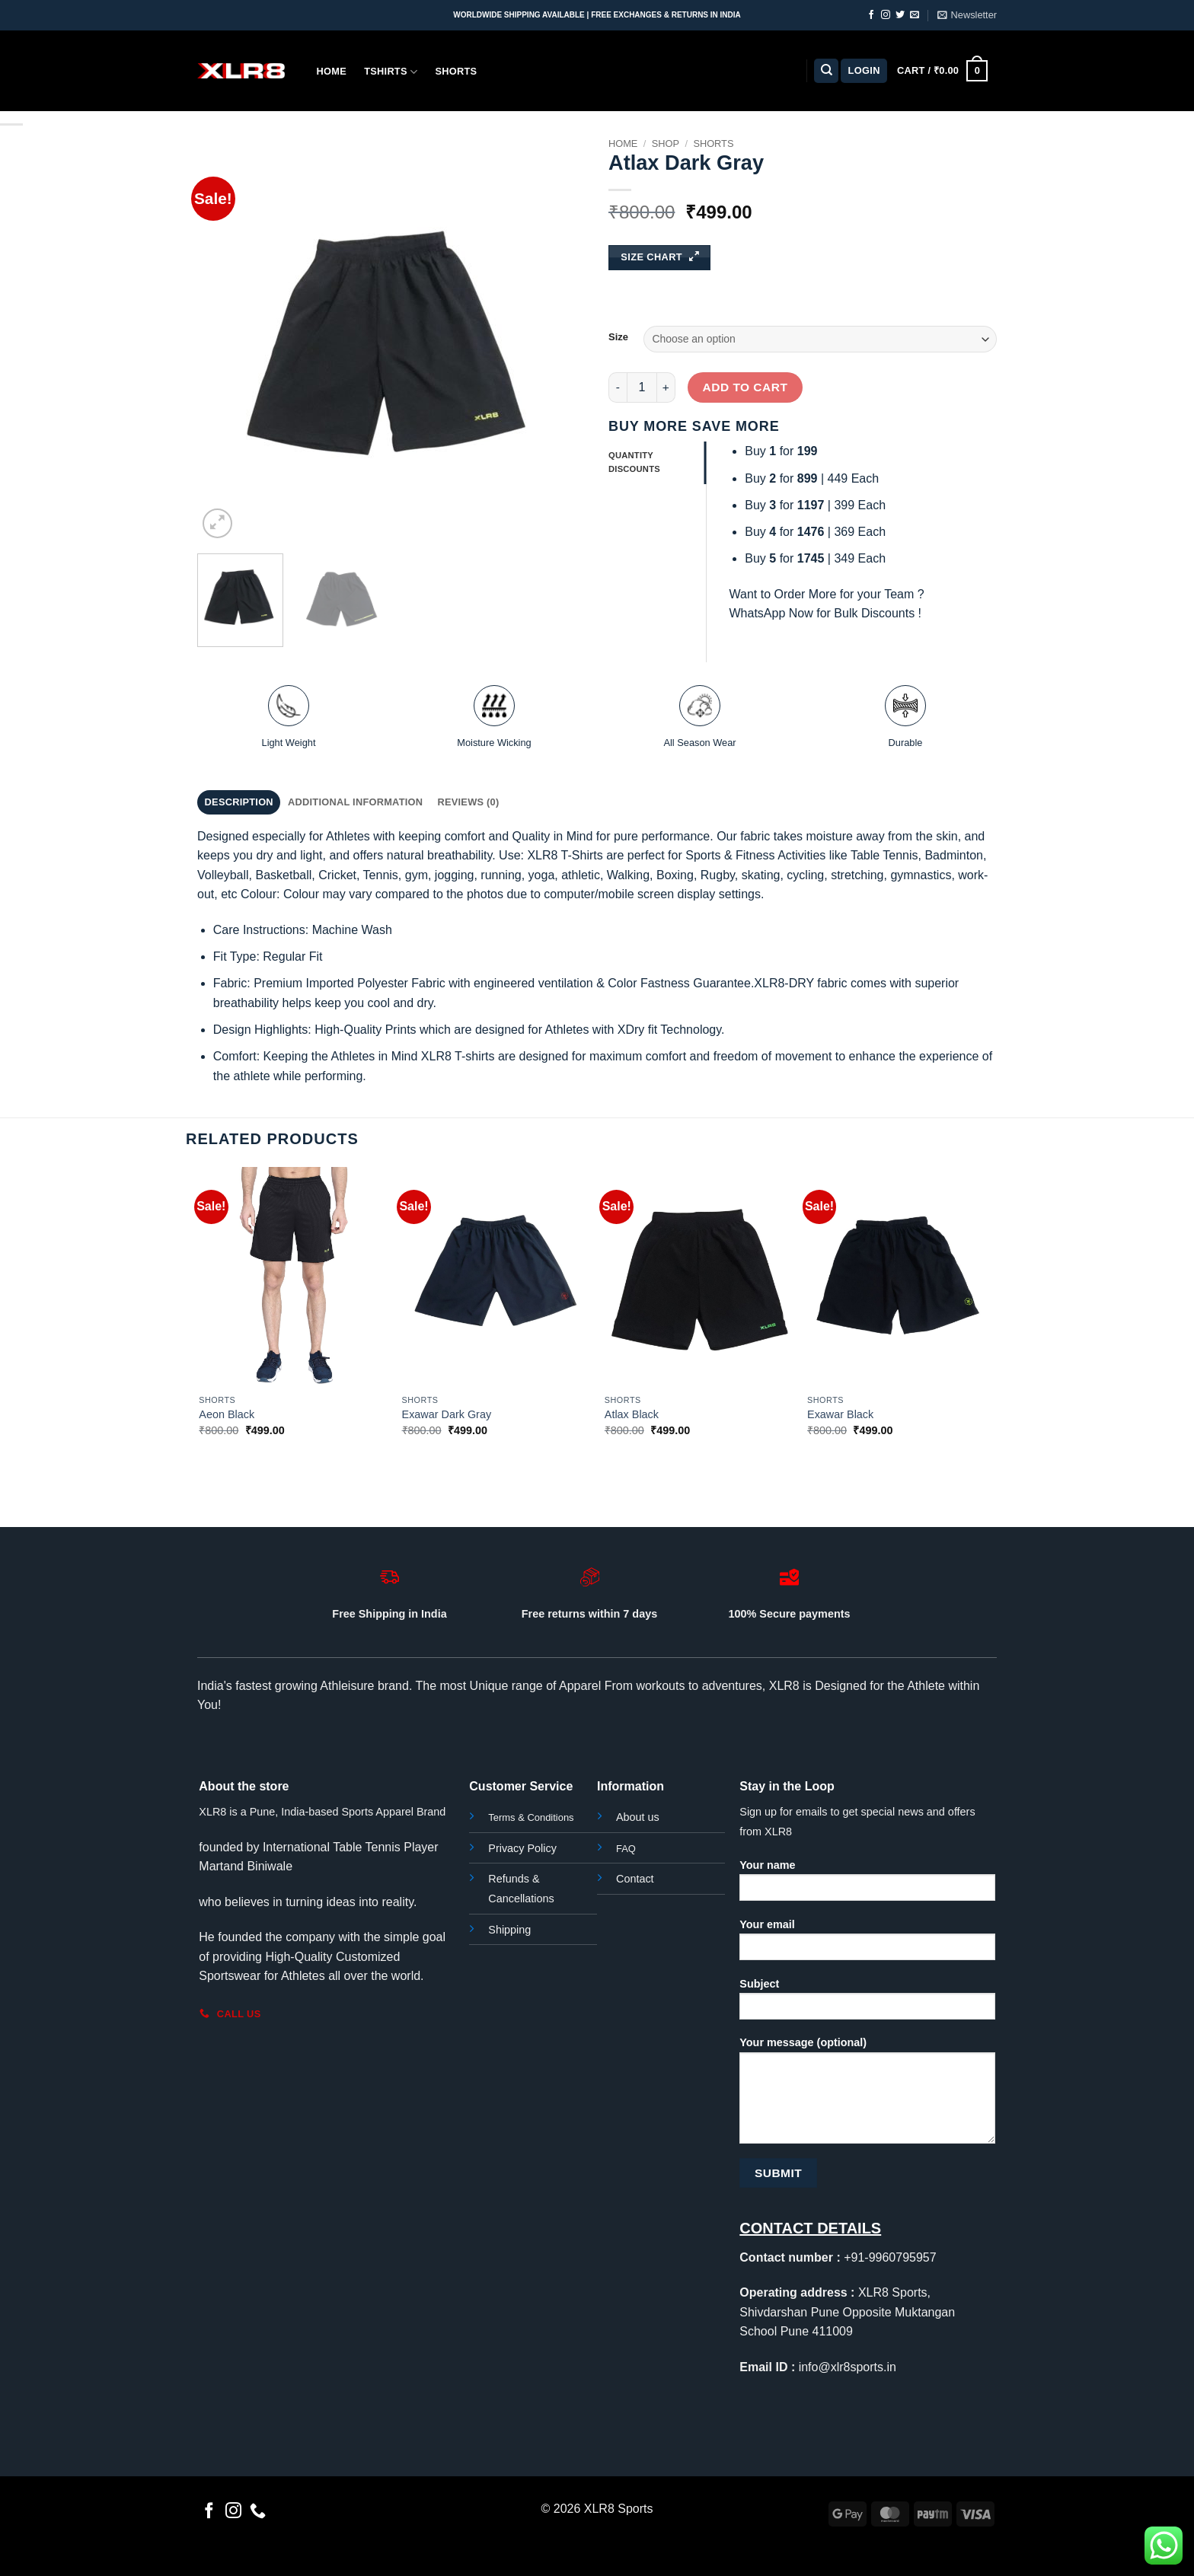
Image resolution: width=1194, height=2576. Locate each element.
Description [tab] (239, 802)
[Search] (826, 71)
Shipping (509, 1930)
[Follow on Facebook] (871, 15)
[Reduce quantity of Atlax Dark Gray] (617, 387)
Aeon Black (226, 1414)
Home (331, 71)
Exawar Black (840, 1414)
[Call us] (258, 2511)
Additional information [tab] (355, 802)
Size (618, 337)
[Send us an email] (914, 15)
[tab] (657, 463)
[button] (967, 15)
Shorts (456, 71)
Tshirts (390, 72)
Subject (866, 2004)
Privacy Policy (522, 1848)
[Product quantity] (642, 387)
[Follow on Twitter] (900, 15)
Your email (866, 1944)
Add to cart (745, 387)
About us (637, 1817)
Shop (665, 143)
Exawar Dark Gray (447, 1414)
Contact (635, 1879)
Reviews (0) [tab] (468, 802)
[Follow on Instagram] (885, 15)
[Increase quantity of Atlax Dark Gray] (666, 387)
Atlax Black (632, 1414)
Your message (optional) (866, 2095)
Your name (866, 1885)
